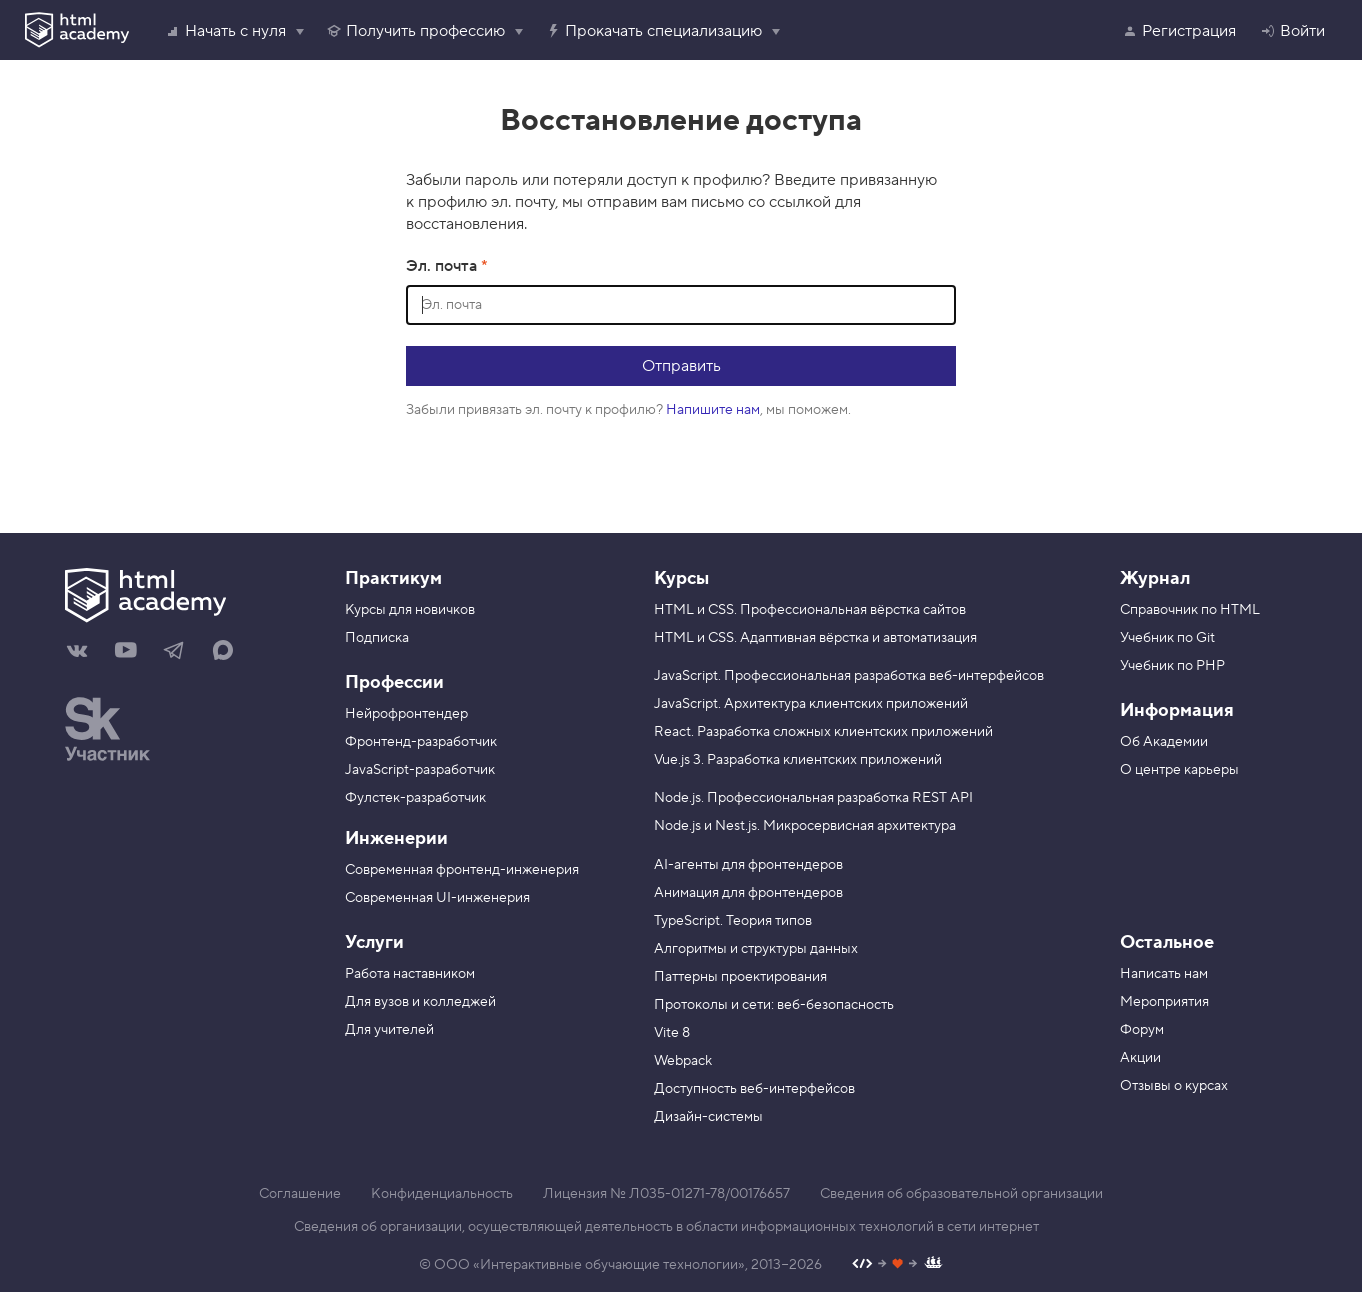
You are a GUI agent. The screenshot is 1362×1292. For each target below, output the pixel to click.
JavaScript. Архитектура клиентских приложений (811, 704)
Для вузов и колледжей (420, 1002)
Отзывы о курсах (1174, 1086)
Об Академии (1164, 742)
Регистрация (1179, 31)
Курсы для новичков (410, 610)
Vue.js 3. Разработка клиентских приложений (798, 760)
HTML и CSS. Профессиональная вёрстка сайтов (810, 610)
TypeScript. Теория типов (733, 921)
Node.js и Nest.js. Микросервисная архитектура (805, 826)
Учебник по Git (1167, 638)
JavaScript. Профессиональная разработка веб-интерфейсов (849, 676)
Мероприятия (1164, 1002)
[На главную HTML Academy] (190, 598)
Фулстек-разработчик (415, 798)
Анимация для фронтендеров (748, 893)
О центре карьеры (1179, 770)
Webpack (683, 1061)
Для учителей (389, 1030)
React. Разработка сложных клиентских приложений (823, 732)
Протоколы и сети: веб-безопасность (774, 1005)
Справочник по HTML (1190, 610)
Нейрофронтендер (406, 714)
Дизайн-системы (708, 1117)
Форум (1142, 1030)
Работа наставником (410, 974)
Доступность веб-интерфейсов (754, 1089)
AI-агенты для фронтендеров (748, 865)
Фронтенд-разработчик (421, 742)
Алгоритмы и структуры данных (756, 949)
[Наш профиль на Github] (897, 1265)
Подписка (377, 638)
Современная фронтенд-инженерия (462, 870)
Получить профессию (415, 31)
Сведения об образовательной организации (961, 1194)
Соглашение (300, 1194)
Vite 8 (672, 1033)
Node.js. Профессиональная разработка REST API (813, 798)
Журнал (1155, 578)
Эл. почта (443, 266)
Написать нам (1164, 974)
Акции (1140, 1058)
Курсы (681, 578)
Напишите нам (713, 410)
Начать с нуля (225, 31)
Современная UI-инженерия (437, 898)
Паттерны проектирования (740, 977)
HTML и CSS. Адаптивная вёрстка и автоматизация (815, 638)
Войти (1292, 31)
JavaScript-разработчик (420, 770)
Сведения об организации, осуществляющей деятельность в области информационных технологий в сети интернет (666, 1227)
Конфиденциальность (442, 1194)
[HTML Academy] (77, 30)
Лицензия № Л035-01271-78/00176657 (666, 1194)
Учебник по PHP (1172, 666)
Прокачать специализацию (653, 31)
